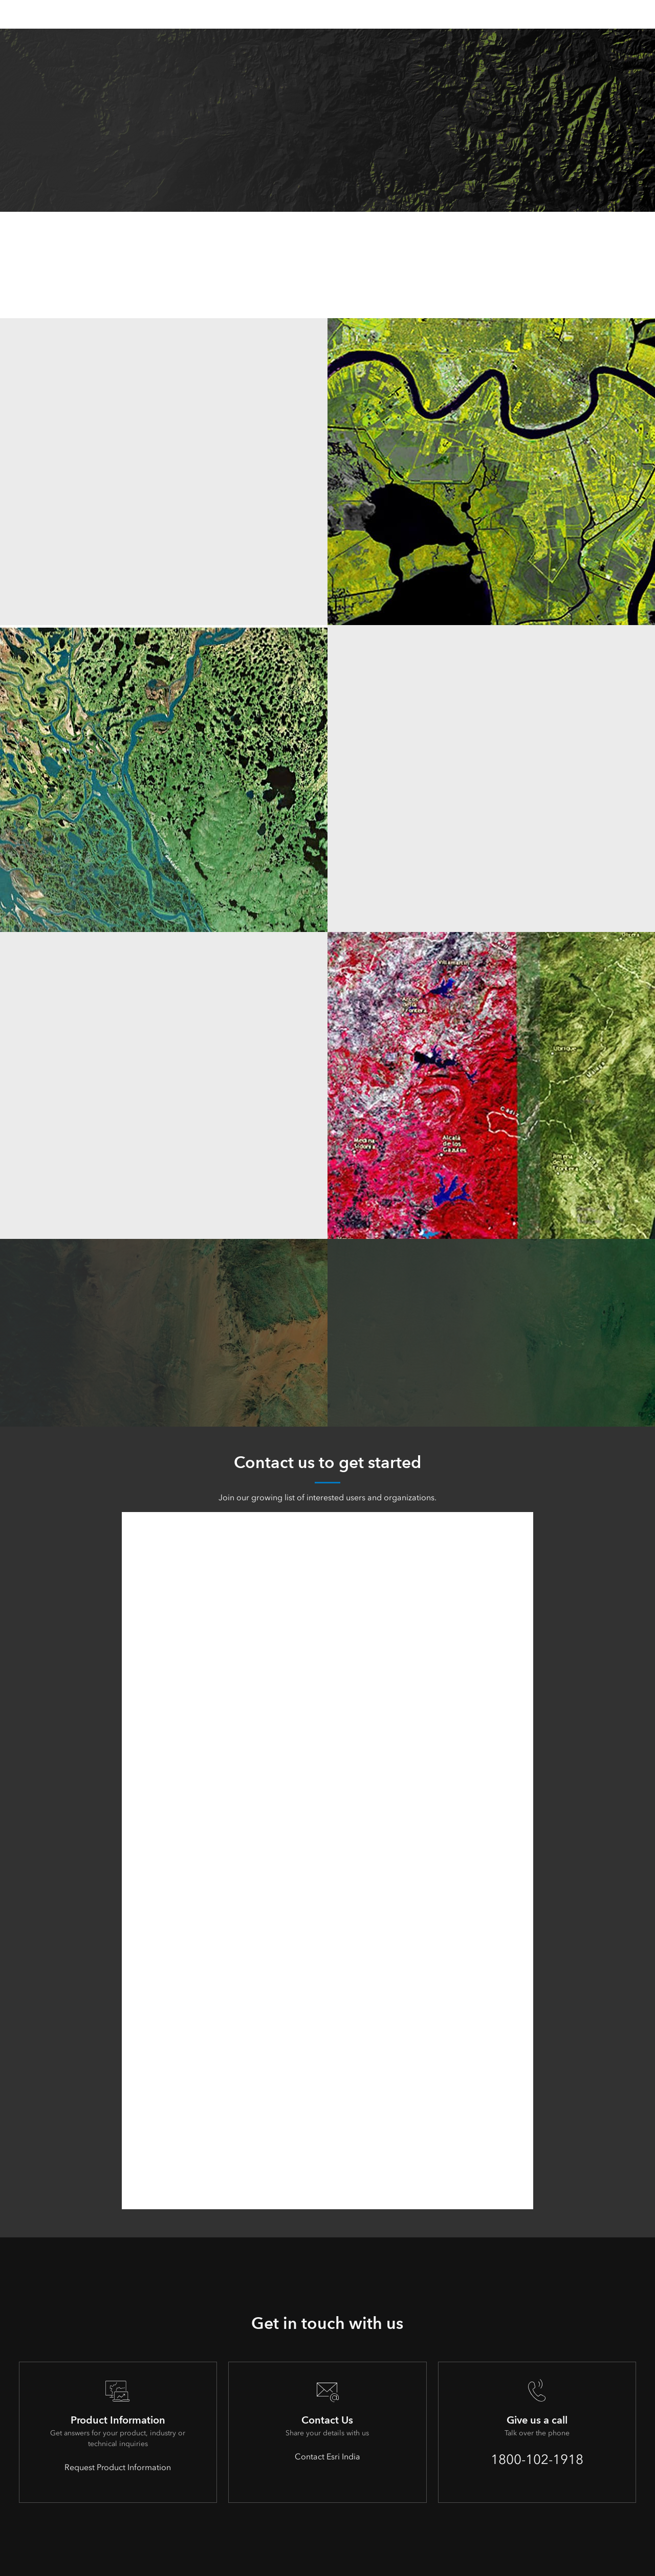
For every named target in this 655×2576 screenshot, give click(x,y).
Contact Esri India (327, 2456)
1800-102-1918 (537, 2459)
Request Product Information (117, 2467)
